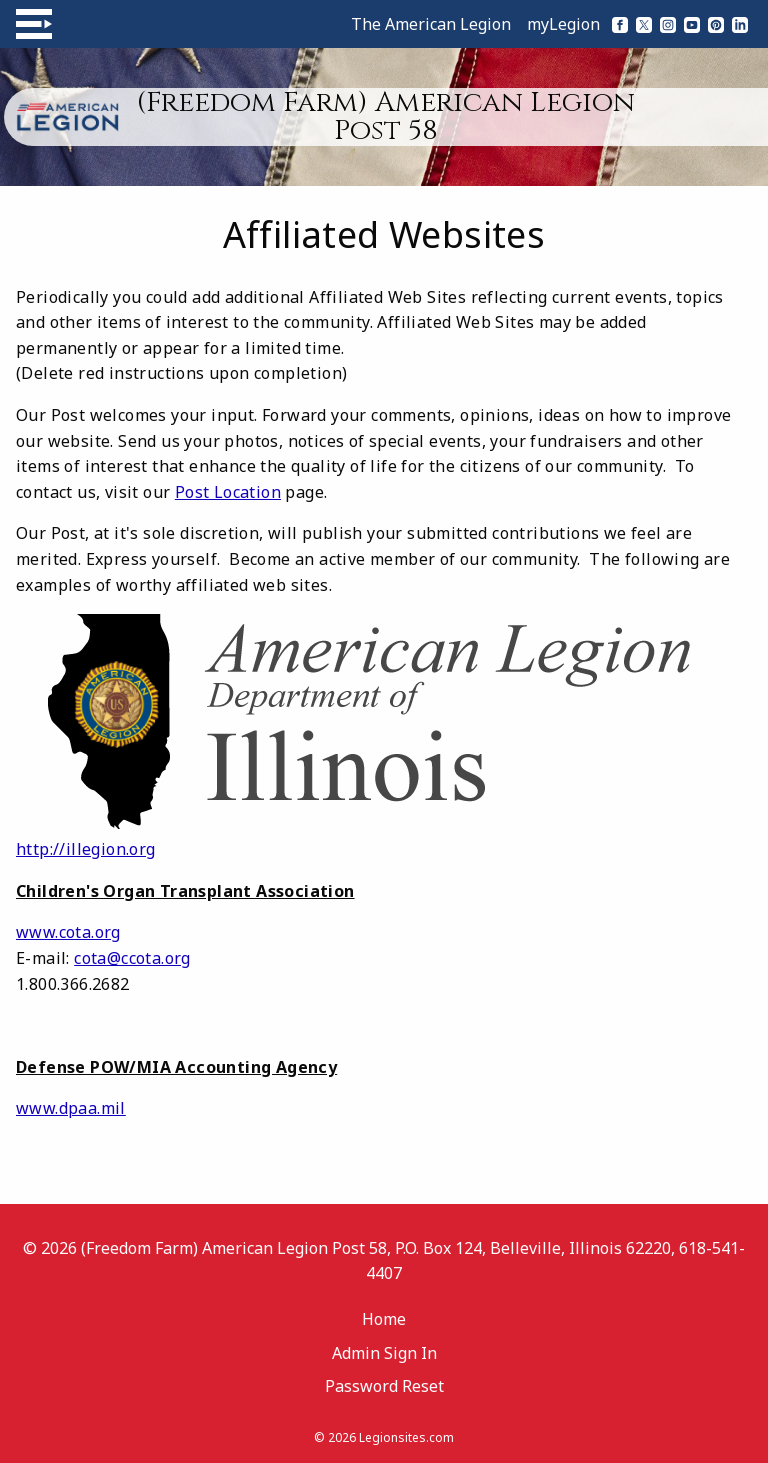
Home (384, 1319)
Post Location (228, 492)
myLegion (563, 24)
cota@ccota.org (132, 958)
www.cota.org (68, 932)
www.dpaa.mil (71, 1108)
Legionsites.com (406, 1437)
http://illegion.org (86, 849)
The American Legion (431, 24)
